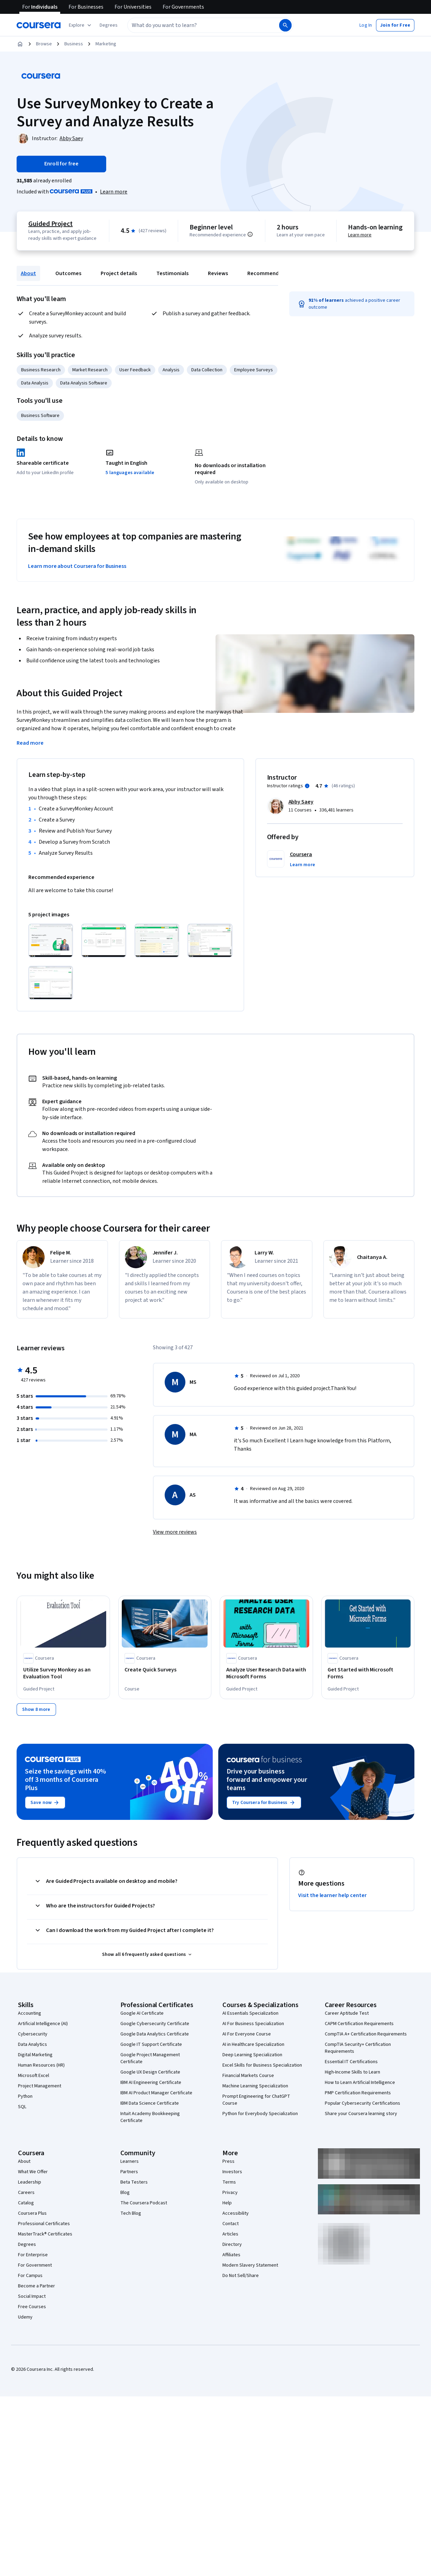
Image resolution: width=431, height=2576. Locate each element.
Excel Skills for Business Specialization (262, 2064)
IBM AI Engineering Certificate (150, 2082)
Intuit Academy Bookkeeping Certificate (150, 2117)
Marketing (105, 43)
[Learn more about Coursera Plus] (113, 192)
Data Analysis (34, 383)
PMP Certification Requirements (358, 2092)
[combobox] (196, 25)
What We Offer (33, 2171)
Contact (230, 2223)
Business (73, 43)
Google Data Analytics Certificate (154, 2033)
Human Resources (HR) (41, 2064)
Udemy (25, 2316)
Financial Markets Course (248, 2075)
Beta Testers (134, 2181)
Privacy (230, 2192)
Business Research (41, 369)
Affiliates (231, 2254)
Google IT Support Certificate (151, 2044)
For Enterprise (33, 2254)
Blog (125, 2192)
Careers (26, 2192)
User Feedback (135, 369)
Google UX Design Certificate (150, 2071)
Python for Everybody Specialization (260, 2113)
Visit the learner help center (332, 1895)
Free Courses (32, 2306)
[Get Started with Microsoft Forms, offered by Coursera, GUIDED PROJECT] (368, 1673)
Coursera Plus (32, 2213)
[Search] (285, 25)
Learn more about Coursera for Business (77, 566)
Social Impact (32, 2296)
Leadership (29, 2181)
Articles (230, 2233)
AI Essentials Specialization (250, 2013)
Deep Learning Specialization (252, 2054)
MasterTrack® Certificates (45, 2233)
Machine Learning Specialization (255, 2085)
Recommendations (271, 273)
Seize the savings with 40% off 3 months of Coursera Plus (65, 1779)
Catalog (26, 2202)
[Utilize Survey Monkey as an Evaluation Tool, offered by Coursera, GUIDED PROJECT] (63, 1673)
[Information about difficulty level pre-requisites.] (250, 234)
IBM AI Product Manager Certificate (156, 2092)
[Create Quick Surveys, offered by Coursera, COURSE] (165, 1670)
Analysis (171, 369)
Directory (232, 2244)
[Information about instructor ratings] (307, 786)
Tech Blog (130, 2213)
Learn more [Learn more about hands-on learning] (360, 235)
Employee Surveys (253, 369)
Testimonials (172, 273)
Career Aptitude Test (347, 2013)
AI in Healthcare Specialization (253, 2044)
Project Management (39, 2085)
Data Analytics (32, 2044)
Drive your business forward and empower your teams (267, 1779)
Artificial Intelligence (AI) (43, 2023)
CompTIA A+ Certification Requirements (366, 2033)
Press (228, 2161)
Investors (232, 2171)
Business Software (40, 415)
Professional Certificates (44, 2223)
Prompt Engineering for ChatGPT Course (256, 2099)
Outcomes (68, 273)
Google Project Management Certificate (150, 2058)
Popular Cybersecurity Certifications (362, 2102)
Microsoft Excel (33, 2075)
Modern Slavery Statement (250, 2264)
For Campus (30, 2275)
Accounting (29, 2013)
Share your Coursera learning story (361, 2113)
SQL (22, 2106)
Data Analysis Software (83, 383)
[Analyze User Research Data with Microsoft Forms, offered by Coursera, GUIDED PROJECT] (266, 1673)
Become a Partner (36, 2285)
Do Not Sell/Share (240, 2275)
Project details (119, 273)
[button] (108, 25)
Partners (129, 2171)
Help (227, 2202)
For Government (35, 2264)
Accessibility (235, 2213)
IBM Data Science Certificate (149, 2102)
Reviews (218, 273)
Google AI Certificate (142, 2013)
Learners (129, 2161)
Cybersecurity (32, 2033)
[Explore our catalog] (80, 25)
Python (25, 2096)
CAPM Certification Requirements (359, 2023)
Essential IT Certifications (351, 2061)
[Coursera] (39, 25)
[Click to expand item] (50, 941)
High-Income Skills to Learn (352, 2071)
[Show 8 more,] (36, 1709)
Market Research (90, 369)
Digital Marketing (35, 2054)
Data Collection (206, 369)
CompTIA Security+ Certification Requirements (358, 2048)
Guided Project (50, 224)
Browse (44, 43)
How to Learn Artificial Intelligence (360, 2082)
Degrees (27, 2244)
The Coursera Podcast (143, 2202)
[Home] (20, 44)
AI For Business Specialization (253, 2023)
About (28, 273)
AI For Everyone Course (246, 2033)
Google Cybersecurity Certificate (154, 2023)
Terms (229, 2181)
